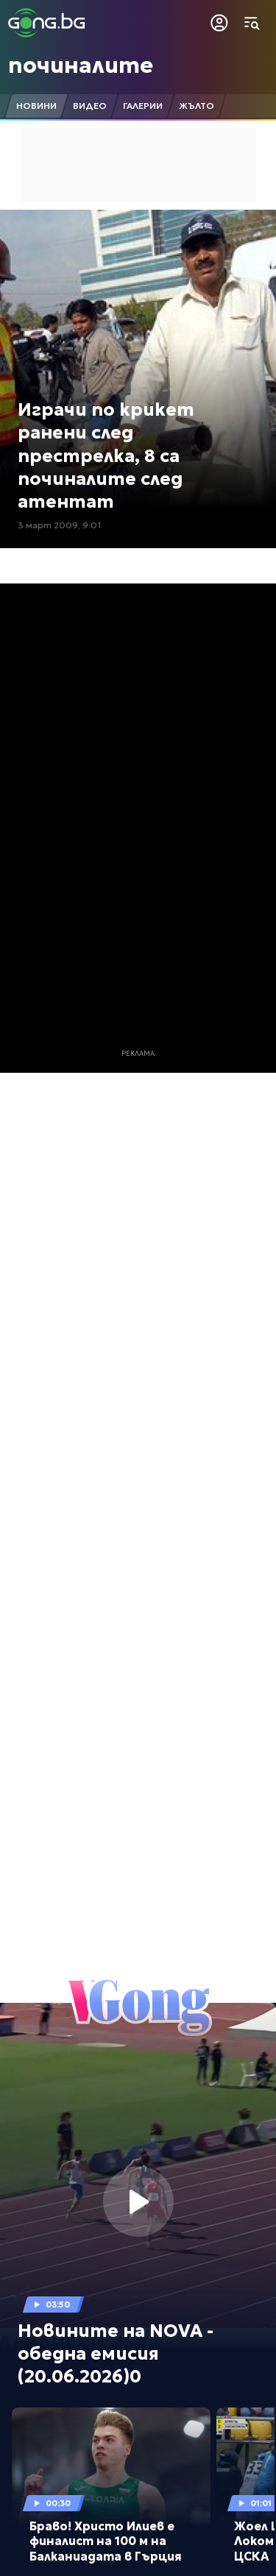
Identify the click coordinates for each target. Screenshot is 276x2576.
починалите (80, 65)
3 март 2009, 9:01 (59, 525)
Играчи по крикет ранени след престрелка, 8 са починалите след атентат (106, 456)
